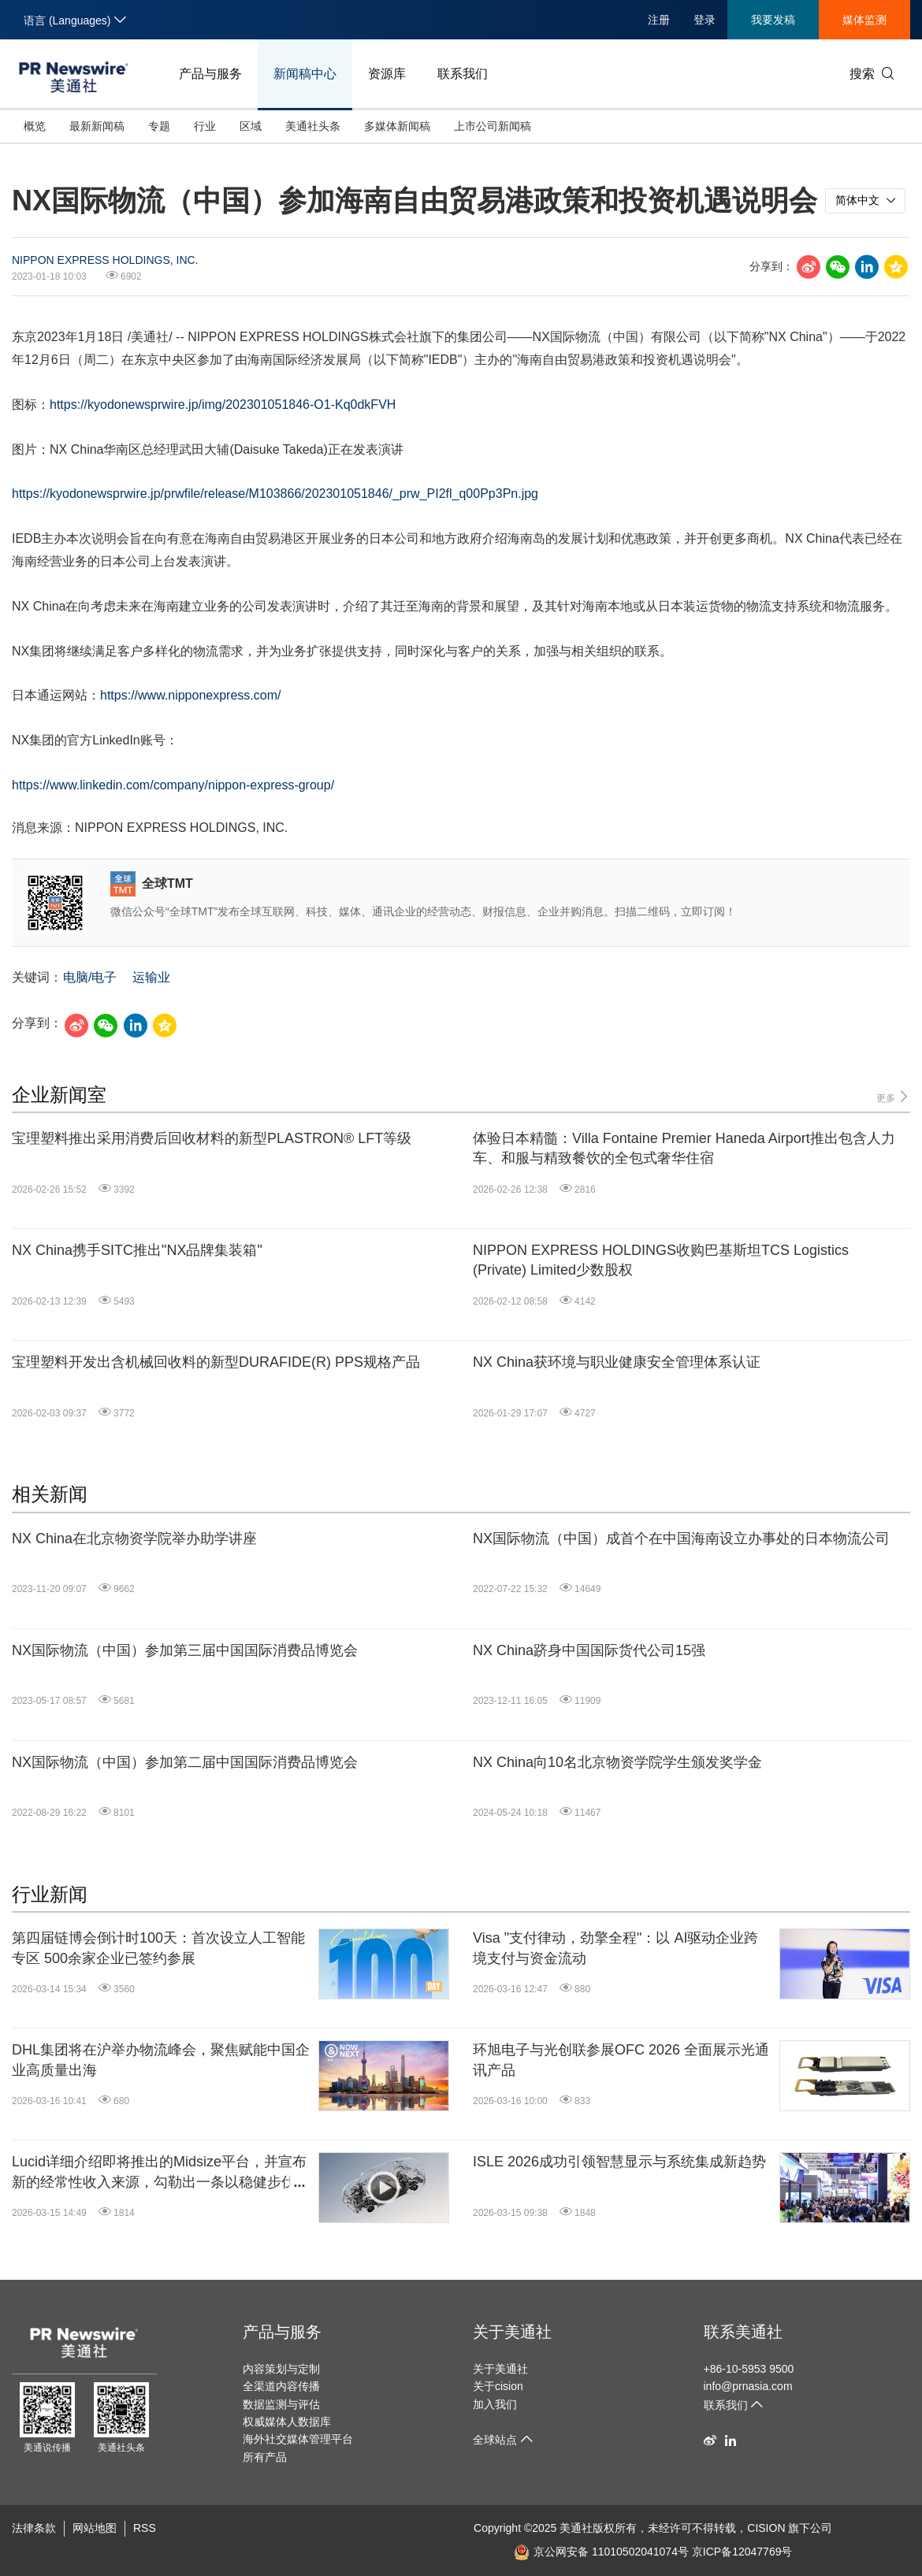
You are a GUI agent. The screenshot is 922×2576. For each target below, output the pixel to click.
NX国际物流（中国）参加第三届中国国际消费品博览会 (185, 1650)
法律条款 (34, 2528)
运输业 (151, 977)
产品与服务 (210, 73)
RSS (144, 2528)
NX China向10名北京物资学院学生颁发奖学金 (617, 1762)
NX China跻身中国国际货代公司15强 (589, 1650)
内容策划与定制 (281, 2369)
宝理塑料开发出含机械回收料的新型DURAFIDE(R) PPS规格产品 (216, 1362)
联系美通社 (743, 2331)
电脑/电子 (90, 977)
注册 (659, 19)
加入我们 (495, 2404)
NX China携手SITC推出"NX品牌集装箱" (137, 1250)
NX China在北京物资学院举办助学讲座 (134, 1538)
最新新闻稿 (97, 126)
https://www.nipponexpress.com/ (190, 695)
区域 (251, 126)
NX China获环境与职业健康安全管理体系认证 (616, 1362)
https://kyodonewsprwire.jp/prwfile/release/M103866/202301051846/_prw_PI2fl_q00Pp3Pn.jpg (275, 493)
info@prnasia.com (748, 2386)
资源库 (387, 73)
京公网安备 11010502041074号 (601, 2551)
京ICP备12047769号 (742, 2551)
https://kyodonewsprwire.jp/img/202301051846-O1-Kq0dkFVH (223, 404)
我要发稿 (773, 19)
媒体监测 (864, 19)
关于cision (498, 2386)
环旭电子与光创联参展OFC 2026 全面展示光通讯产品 (621, 2059)
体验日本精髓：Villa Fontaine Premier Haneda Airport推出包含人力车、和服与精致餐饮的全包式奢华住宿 (684, 1148)
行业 (205, 126)
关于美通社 (512, 2331)
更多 (893, 1097)
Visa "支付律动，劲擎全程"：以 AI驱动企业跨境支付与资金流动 (615, 1947)
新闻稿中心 (304, 73)
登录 (704, 19)
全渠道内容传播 (281, 2386)
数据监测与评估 (281, 2404)
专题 (159, 126)
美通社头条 (312, 126)
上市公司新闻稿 (492, 126)
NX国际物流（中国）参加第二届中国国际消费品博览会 (185, 1762)
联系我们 (462, 73)
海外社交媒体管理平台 (298, 2439)
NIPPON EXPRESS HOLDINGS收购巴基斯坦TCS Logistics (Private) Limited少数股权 (661, 1260)
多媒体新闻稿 (397, 126)
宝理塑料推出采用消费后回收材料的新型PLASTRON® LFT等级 (211, 1138)
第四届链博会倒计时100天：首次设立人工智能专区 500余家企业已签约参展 (158, 1947)
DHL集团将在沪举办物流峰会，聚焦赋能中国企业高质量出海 (161, 2059)
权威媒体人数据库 (287, 2421)
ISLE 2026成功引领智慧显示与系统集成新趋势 (619, 2162)
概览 (35, 126)
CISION (766, 2528)
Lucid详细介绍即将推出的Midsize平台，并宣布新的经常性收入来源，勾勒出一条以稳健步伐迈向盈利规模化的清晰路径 (161, 2173)
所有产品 (265, 2457)
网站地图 (94, 2528)
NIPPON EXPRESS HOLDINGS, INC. (105, 260)
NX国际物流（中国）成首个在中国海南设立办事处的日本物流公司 (681, 1538)
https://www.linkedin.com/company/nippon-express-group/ (173, 785)
